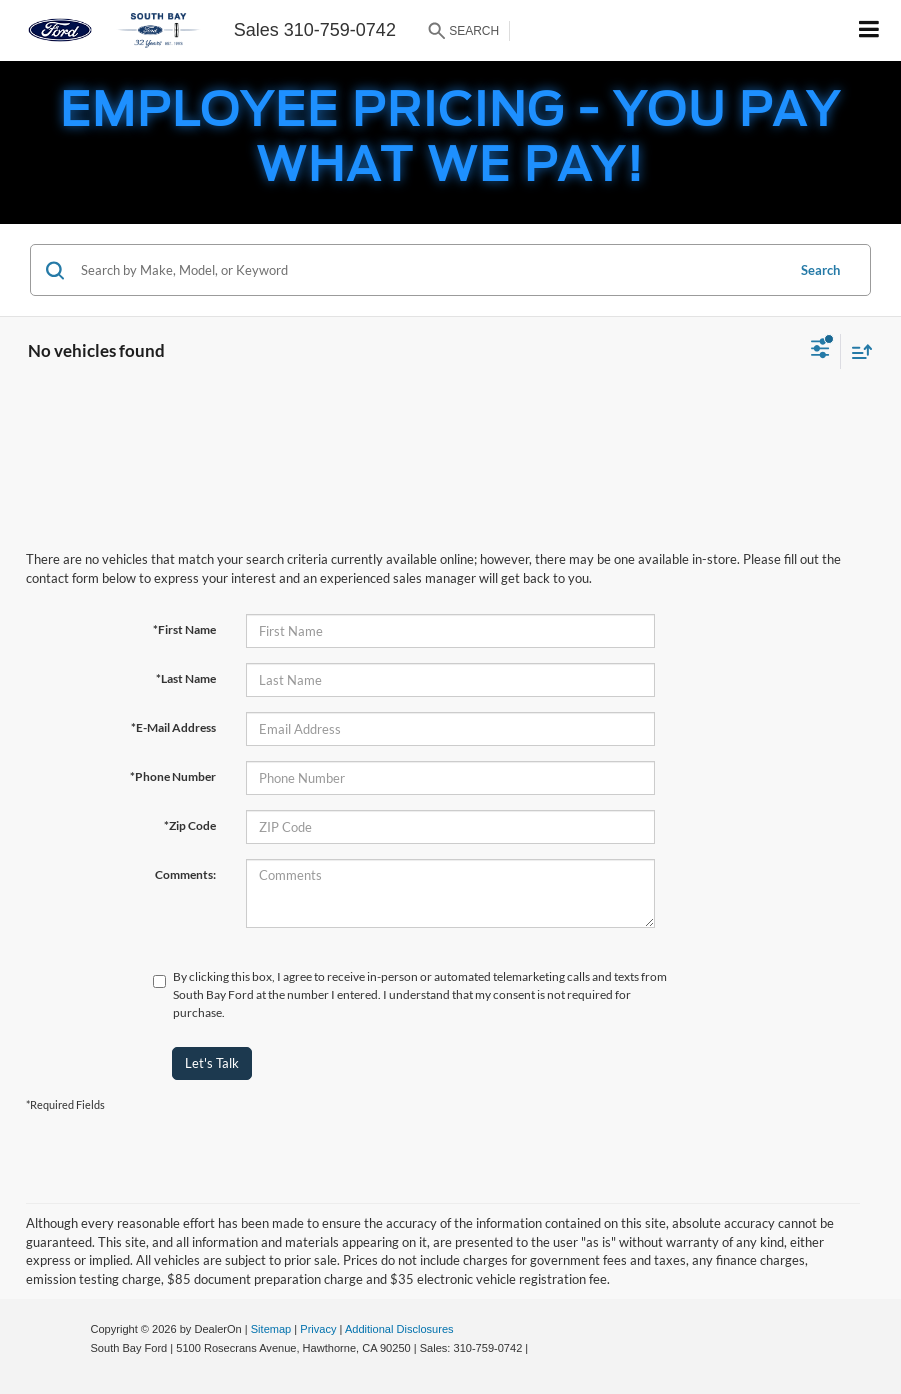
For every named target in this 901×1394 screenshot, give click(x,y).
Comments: (185, 874)
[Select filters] (820, 351)
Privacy (318, 1329)
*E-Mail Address (173, 727)
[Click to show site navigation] (869, 30)
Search (820, 270)
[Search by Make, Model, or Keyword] (430, 270)
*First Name (184, 629)
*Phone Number (173, 776)
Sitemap (271, 1329)
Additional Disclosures (399, 1329)
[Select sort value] (857, 351)
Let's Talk (212, 1063)
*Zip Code (190, 825)
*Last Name (186, 678)
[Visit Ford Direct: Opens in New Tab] (536, 1348)
